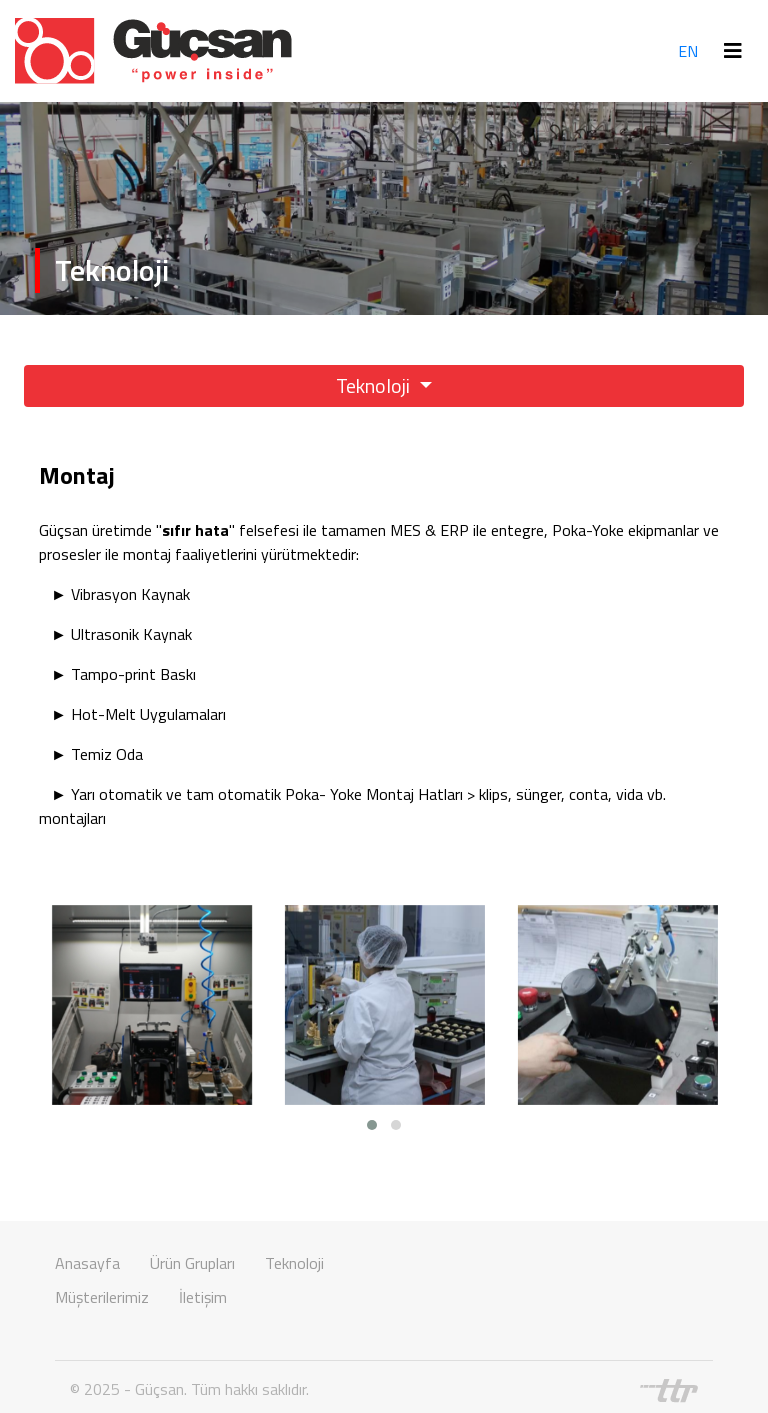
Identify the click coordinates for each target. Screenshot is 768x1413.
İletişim (203, 1297)
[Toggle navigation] (733, 51)
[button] (372, 1125)
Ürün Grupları (192, 1263)
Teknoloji (375, 385)
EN (688, 51)
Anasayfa (87, 1263)
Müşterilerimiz (102, 1297)
